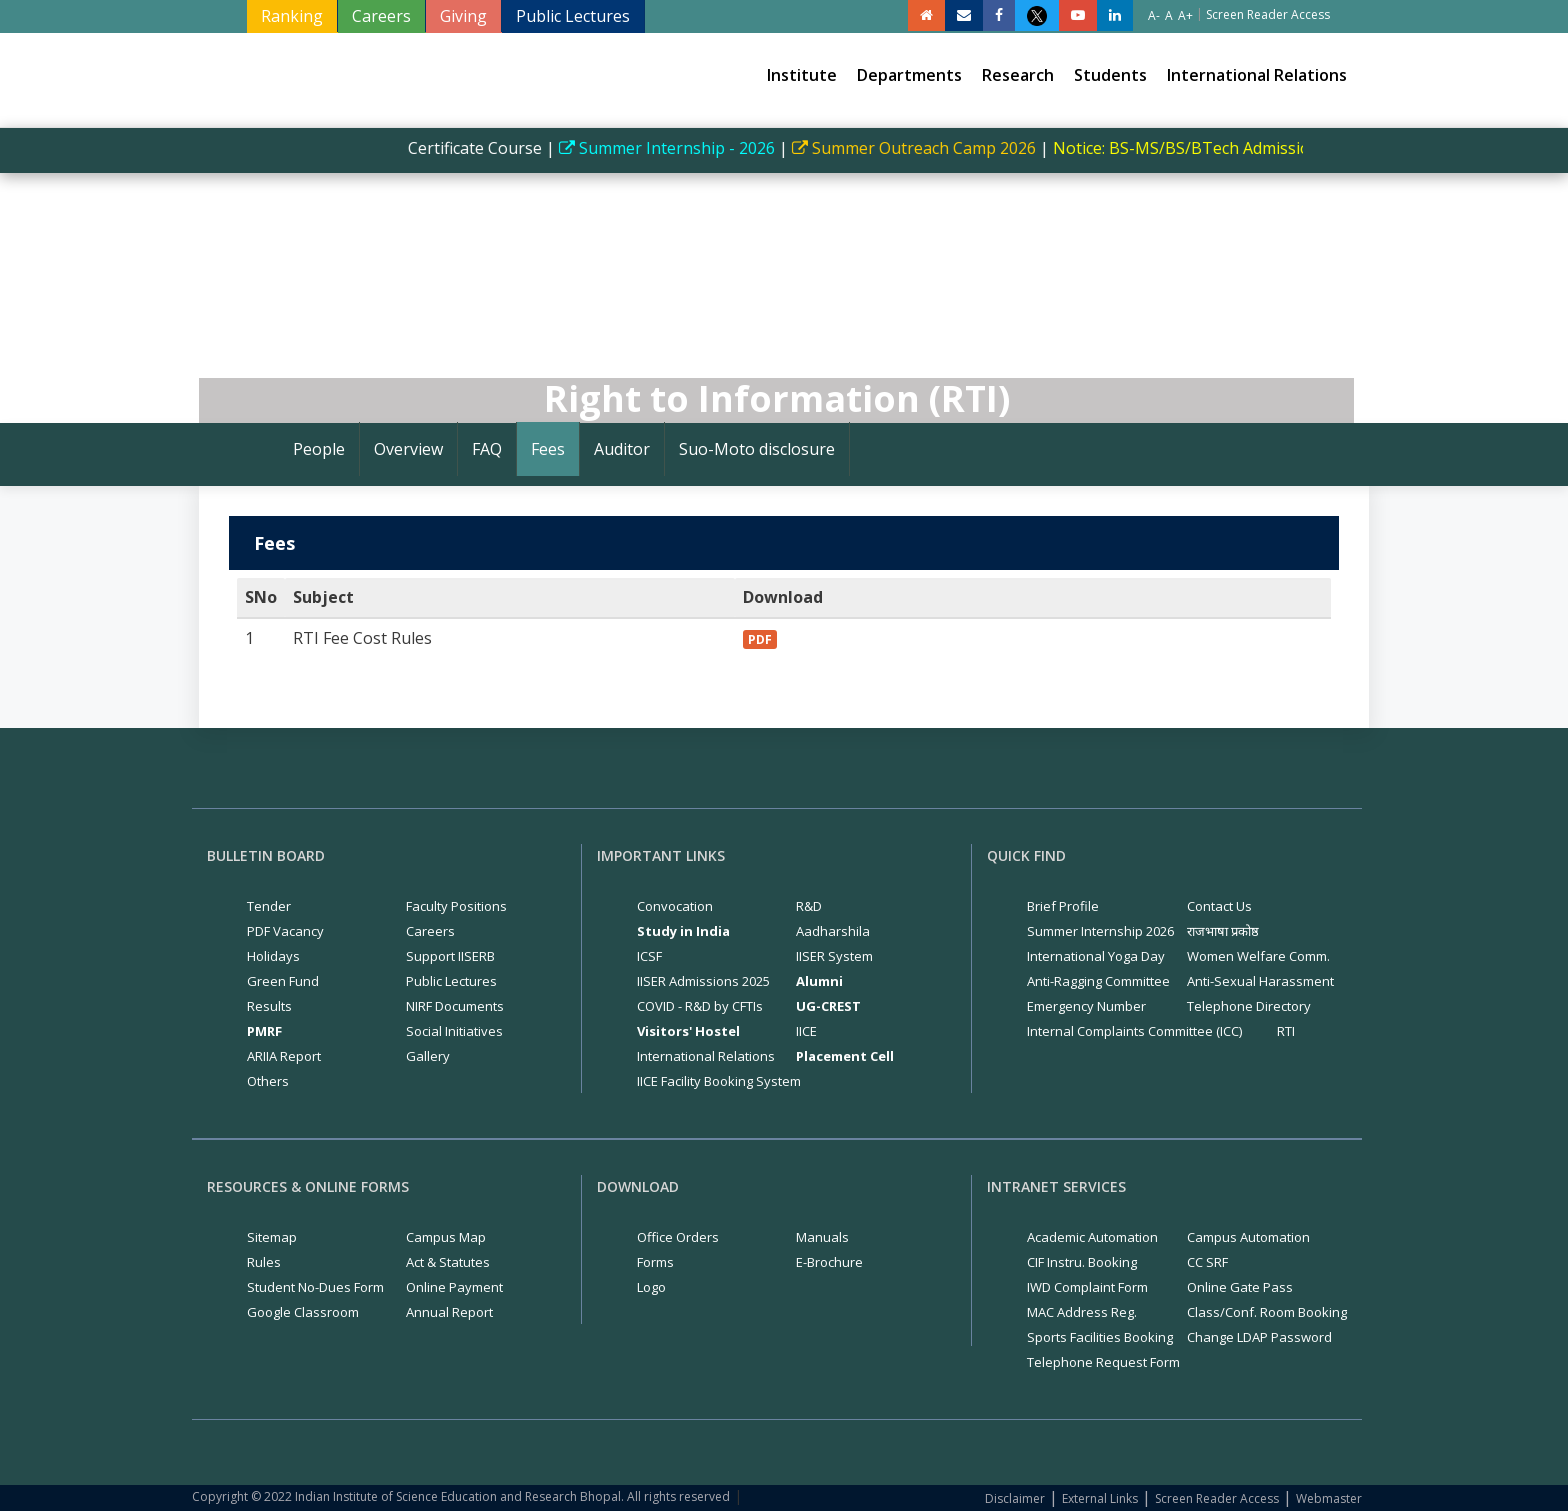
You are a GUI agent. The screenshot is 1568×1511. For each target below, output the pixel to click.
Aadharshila (833, 931)
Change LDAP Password (1259, 1337)
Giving (463, 16)
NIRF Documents (455, 1006)
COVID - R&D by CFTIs (700, 1006)
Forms (655, 1262)
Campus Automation (1248, 1237)
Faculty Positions (456, 906)
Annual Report (449, 1312)
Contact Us (1219, 906)
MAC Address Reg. (1082, 1312)
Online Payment (454, 1287)
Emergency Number (1086, 1006)
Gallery (428, 1056)
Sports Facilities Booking (1100, 1337)
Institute (802, 75)
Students (1110, 75)
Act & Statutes (448, 1262)
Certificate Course (485, 148)
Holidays (273, 956)
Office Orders (678, 1237)
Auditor (622, 449)
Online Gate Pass (1240, 1287)
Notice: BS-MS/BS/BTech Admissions (1202, 148)
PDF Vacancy (285, 931)
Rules (264, 1262)
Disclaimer (1015, 1498)
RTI (1286, 1031)
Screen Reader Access (1217, 1498)
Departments (909, 75)
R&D (809, 906)
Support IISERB (450, 956)
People (319, 449)
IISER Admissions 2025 (703, 981)
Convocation (675, 906)
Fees (548, 449)
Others (268, 1081)
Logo (651, 1287)
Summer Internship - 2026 (679, 148)
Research (1018, 75)
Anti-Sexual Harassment (1260, 981)
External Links (1100, 1498)
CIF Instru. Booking (1082, 1262)
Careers (381, 16)
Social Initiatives (454, 1031)
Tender (269, 906)
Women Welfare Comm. (1258, 956)
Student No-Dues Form (315, 1287)
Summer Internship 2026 (1100, 931)
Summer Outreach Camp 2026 (926, 148)
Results (269, 1006)
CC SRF (1207, 1262)
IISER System (834, 956)
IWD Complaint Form (1087, 1287)
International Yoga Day (1096, 956)
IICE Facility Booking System (719, 1081)
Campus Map (446, 1237)
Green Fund (283, 981)
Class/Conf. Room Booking (1267, 1312)
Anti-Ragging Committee (1098, 981)
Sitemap (272, 1237)
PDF (760, 639)
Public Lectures (573, 16)
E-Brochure (829, 1262)
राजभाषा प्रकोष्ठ (1223, 931)
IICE (806, 1031)
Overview (408, 449)
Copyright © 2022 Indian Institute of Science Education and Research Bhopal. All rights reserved (461, 1496)
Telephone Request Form (1103, 1362)
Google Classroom (303, 1312)
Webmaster (1329, 1498)
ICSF (649, 956)
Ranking (292, 16)
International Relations (1257, 75)
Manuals (822, 1237)
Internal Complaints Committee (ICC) (1134, 1031)
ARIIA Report (284, 1056)
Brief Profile (1063, 906)
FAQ (487, 449)
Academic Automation (1092, 1237)
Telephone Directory (1249, 1006)
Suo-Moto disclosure (757, 449)
